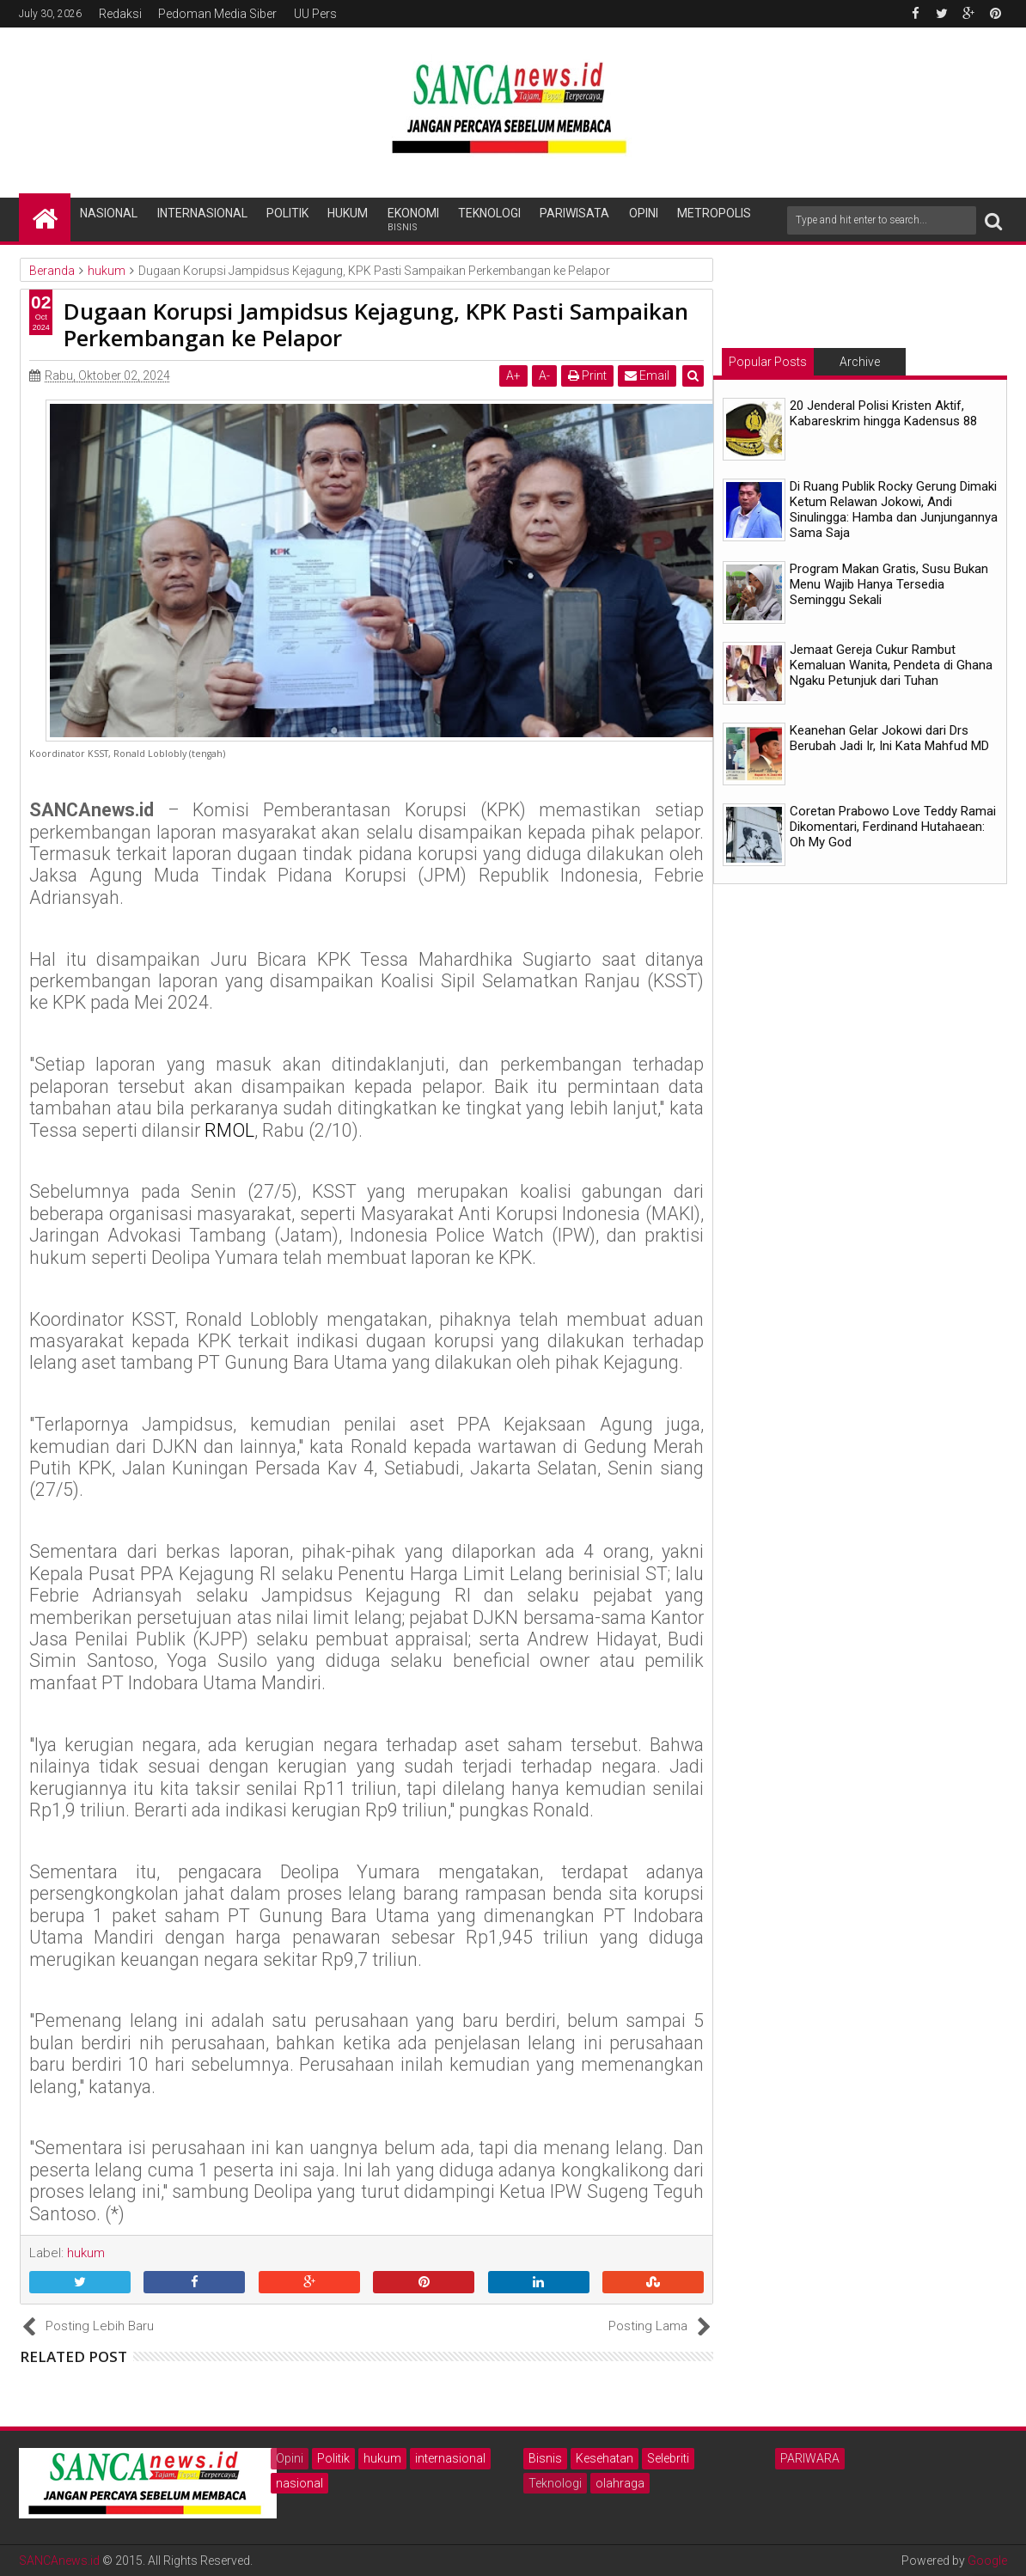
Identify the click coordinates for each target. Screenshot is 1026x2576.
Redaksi (120, 14)
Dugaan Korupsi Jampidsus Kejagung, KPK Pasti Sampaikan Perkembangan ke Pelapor (376, 324)
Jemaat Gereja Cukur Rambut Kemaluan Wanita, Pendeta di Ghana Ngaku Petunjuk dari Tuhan (891, 665)
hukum (382, 2458)
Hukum (347, 213)
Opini (643, 213)
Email (647, 375)
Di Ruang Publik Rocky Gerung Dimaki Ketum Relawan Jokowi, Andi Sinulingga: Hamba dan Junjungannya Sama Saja (894, 509)
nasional (299, 2483)
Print (587, 375)
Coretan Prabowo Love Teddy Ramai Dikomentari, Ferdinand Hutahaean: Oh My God (893, 826)
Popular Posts (768, 362)
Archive (860, 362)
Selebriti (668, 2458)
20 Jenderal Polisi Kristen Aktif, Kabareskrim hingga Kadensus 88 (883, 413)
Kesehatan (604, 2458)
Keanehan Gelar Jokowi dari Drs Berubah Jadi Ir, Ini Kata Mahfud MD (889, 738)
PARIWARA (810, 2458)
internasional (450, 2458)
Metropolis (714, 213)
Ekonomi (413, 220)
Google (987, 2560)
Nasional (108, 213)
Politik (287, 213)
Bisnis (545, 2458)
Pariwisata (574, 213)
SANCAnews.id (59, 2560)
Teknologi (489, 213)
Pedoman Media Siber (217, 14)
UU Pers (315, 14)
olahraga (619, 2483)
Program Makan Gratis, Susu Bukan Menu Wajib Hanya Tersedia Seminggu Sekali (889, 584)
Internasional (202, 213)
